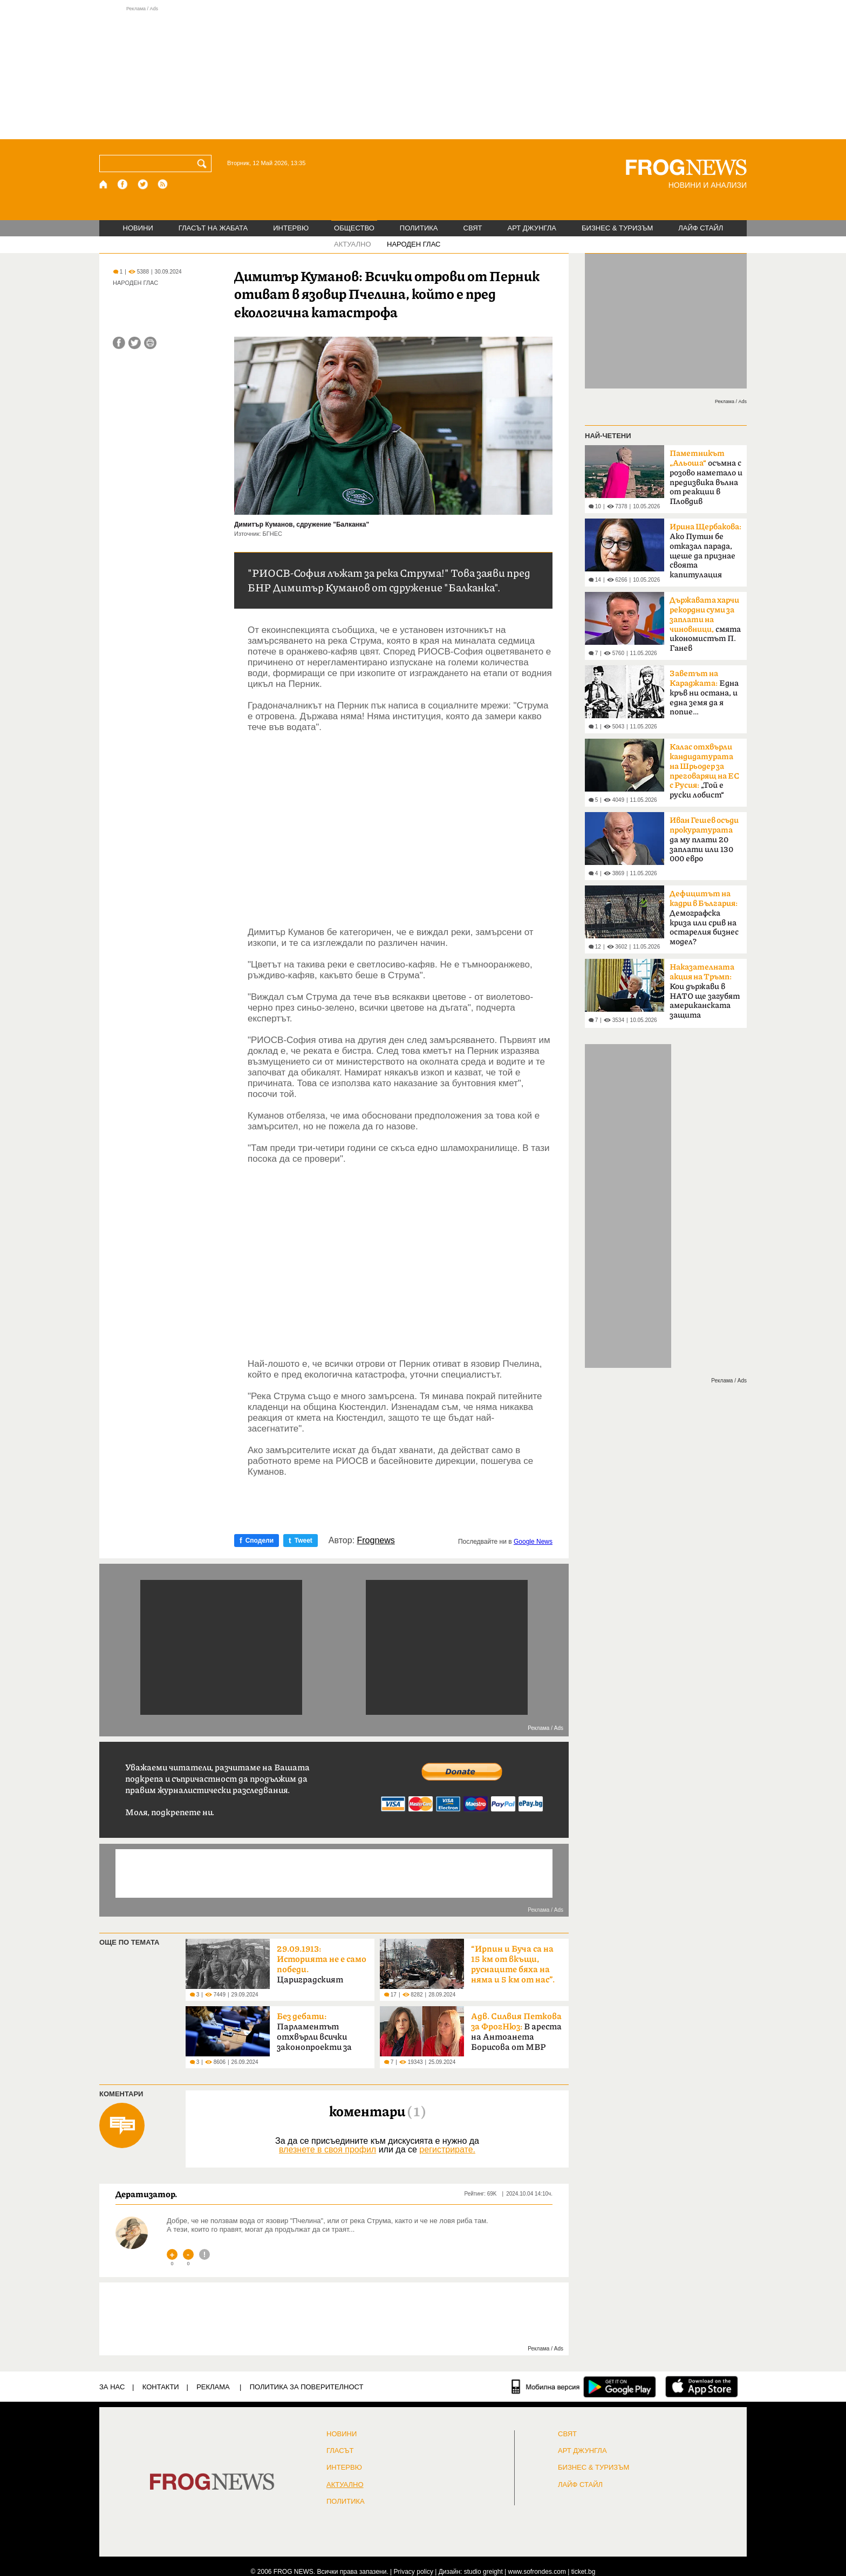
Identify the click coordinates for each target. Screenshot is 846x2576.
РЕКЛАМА (213, 2386)
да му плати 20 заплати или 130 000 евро (704, 839)
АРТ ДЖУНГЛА (531, 228)
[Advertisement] (423, 72)
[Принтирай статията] (150, 343)
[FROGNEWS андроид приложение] (620, 2386)
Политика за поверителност (307, 2386)
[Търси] (204, 163)
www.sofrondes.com (537, 2571)
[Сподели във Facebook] (119, 343)
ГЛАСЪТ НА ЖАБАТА (213, 228)
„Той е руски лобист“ (704, 771)
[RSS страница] (163, 184)
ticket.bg (583, 2571)
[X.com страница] (143, 184)
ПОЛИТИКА (419, 228)
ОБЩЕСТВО (354, 228)
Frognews (376, 1540)
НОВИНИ (138, 228)
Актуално (345, 2485)
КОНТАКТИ (160, 2386)
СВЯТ (472, 228)
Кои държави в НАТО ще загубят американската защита (705, 991)
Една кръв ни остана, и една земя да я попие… (704, 693)
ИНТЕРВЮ (291, 228)
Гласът (339, 2451)
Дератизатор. (146, 2194)
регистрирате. (447, 2149)
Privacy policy (413, 2571)
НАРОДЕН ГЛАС (413, 244)
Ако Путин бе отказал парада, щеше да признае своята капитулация (705, 551)
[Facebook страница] (123, 184)
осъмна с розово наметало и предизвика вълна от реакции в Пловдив (706, 477)
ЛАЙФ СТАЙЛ (700, 228)
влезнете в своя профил (327, 2149)
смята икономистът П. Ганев (705, 624)
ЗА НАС (112, 2386)
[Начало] (103, 184)
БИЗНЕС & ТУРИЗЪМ (617, 228)
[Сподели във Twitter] (134, 343)
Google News (533, 1541)
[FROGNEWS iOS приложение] (702, 2386)
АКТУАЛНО (352, 244)
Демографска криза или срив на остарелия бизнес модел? (704, 918)
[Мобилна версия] (546, 2386)
